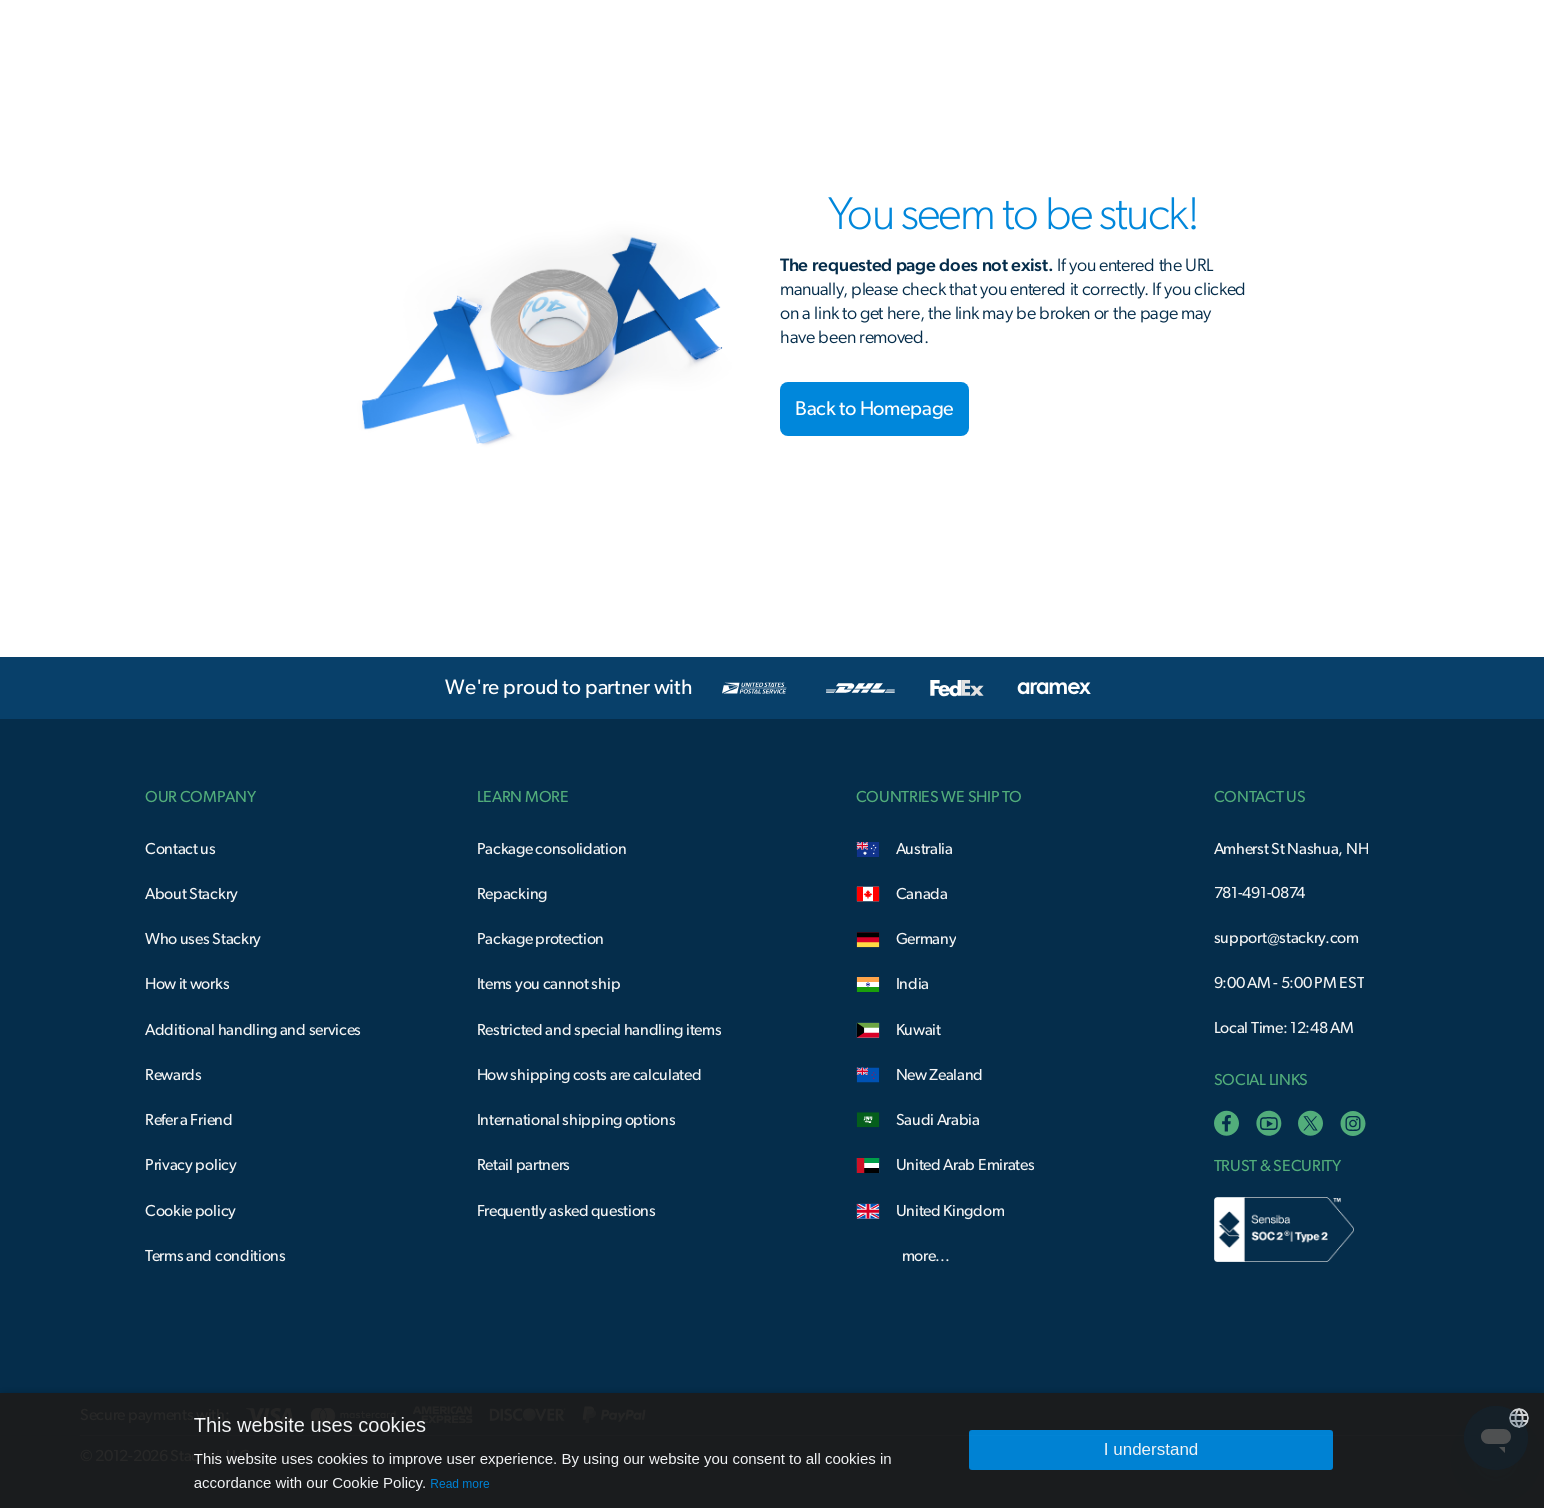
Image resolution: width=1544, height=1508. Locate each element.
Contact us (180, 849)
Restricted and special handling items (599, 1030)
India (912, 984)
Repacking (512, 894)
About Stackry (191, 894)
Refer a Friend (189, 1120)
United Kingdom (950, 1211)
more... (926, 1256)
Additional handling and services (253, 1030)
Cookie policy (190, 1211)
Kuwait (918, 1030)
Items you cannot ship (549, 984)
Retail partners (523, 1165)
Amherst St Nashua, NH (1291, 849)
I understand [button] (1151, 1449)
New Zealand (940, 1075)
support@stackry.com (1286, 938)
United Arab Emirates (965, 1165)
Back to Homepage (874, 409)
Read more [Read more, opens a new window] (459, 1484)
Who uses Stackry (203, 939)
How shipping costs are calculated (589, 1075)
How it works (187, 984)
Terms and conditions (215, 1256)
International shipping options (576, 1120)
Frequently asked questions (566, 1211)
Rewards (173, 1075)
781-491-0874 (1259, 893)
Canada (922, 894)
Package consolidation (552, 849)
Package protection (540, 939)
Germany (926, 939)
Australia (924, 849)
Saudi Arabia (938, 1120)
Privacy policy (191, 1165)
